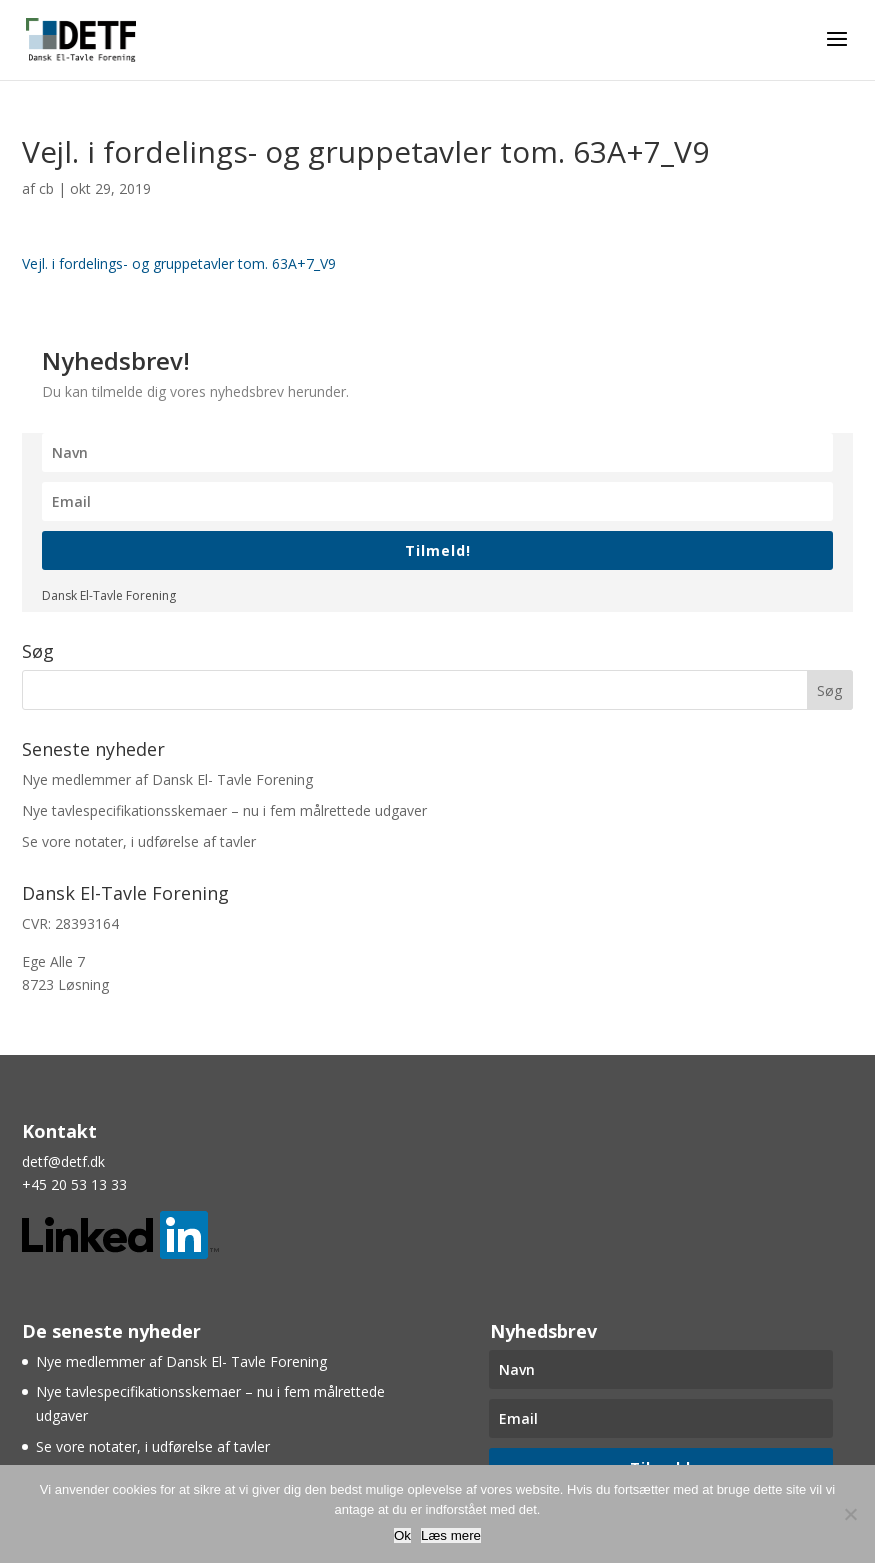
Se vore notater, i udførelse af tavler (139, 841)
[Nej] (850, 1514)
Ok (402, 1535)
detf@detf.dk (63, 1161)
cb (46, 188)
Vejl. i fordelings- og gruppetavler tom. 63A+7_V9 (179, 263)
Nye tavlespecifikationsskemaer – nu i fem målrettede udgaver (224, 810)
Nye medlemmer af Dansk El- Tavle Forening (167, 779)
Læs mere (451, 1535)
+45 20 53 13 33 (74, 1184)
